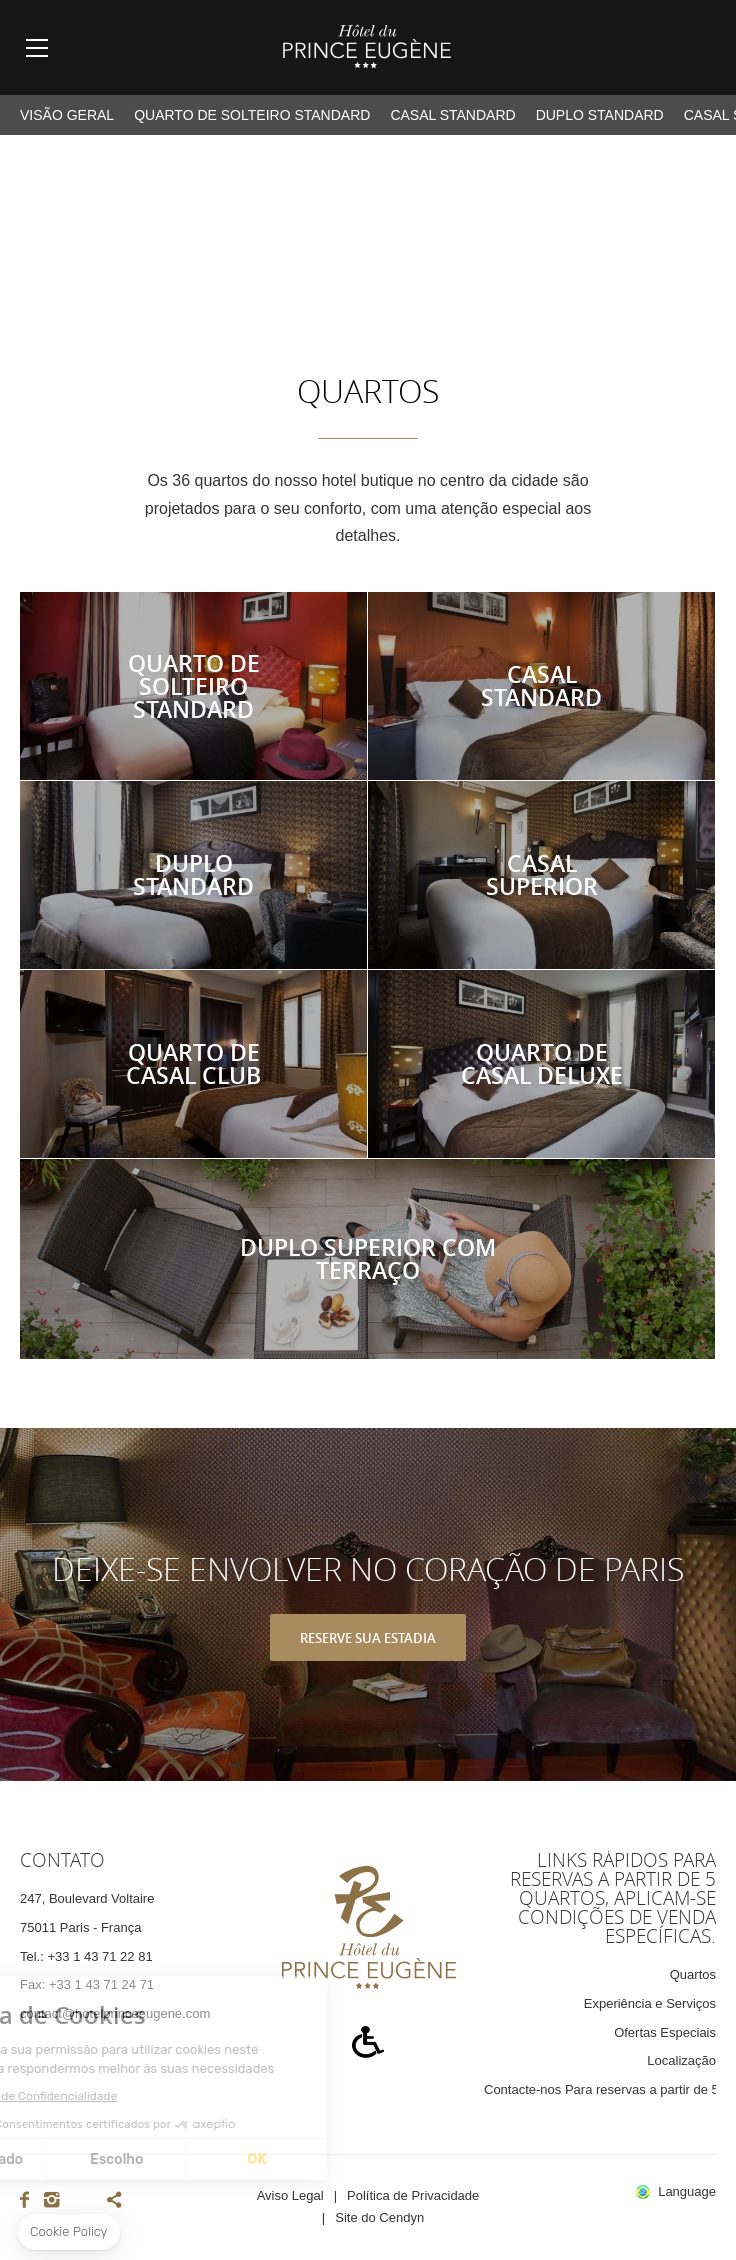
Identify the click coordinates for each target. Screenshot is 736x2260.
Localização (681, 2060)
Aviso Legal (290, 2195)
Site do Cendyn (379, 2217)
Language (687, 2192)
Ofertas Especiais (665, 2032)
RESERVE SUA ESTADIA (368, 1638)
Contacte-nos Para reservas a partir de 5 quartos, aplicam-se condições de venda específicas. (600, 2089)
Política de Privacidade (413, 2195)
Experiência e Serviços (650, 2003)
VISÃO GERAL (67, 115)
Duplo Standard (600, 115)
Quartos (693, 1974)
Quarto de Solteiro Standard (252, 115)
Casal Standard (452, 115)
